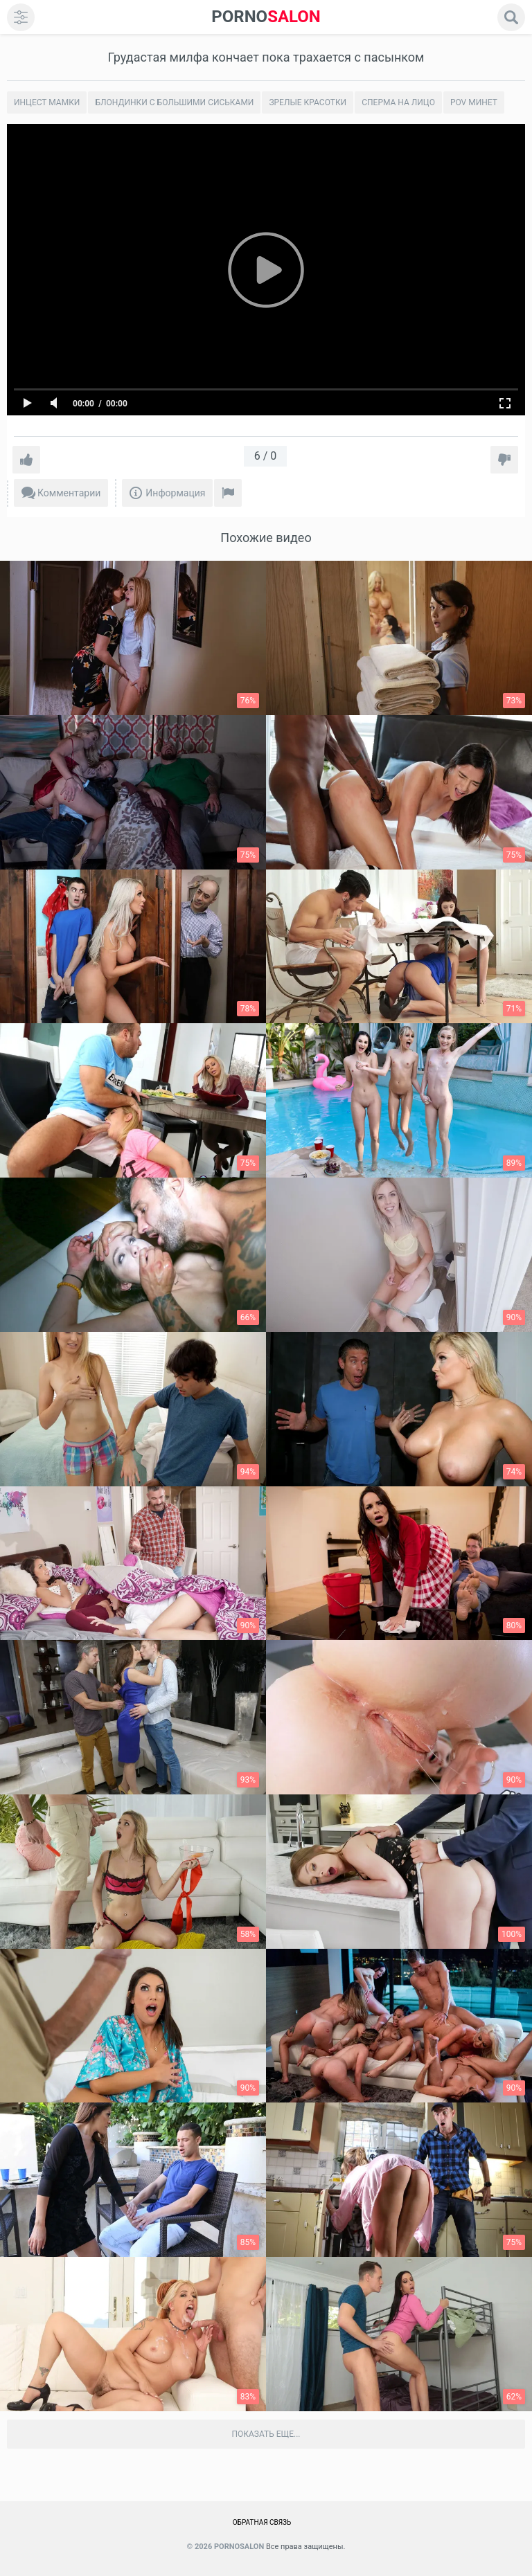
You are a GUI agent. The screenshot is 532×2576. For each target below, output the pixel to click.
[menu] (21, 17)
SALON (266, 17)
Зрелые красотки (307, 102)
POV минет (473, 102)
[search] (511, 17)
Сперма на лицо (398, 102)
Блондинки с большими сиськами (174, 102)
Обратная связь (262, 2522)
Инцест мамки (47, 102)
